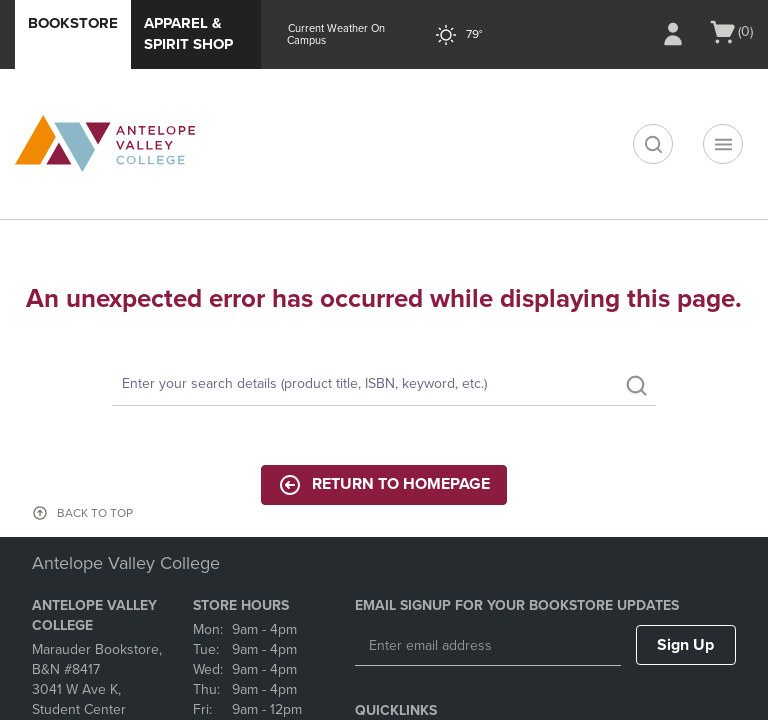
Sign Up (685, 645)
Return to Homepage (384, 485)
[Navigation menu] (723, 144)
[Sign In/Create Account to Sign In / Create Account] (673, 34)
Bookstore (73, 23)
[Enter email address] (488, 646)
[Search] (384, 385)
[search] (653, 144)
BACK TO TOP (95, 513)
